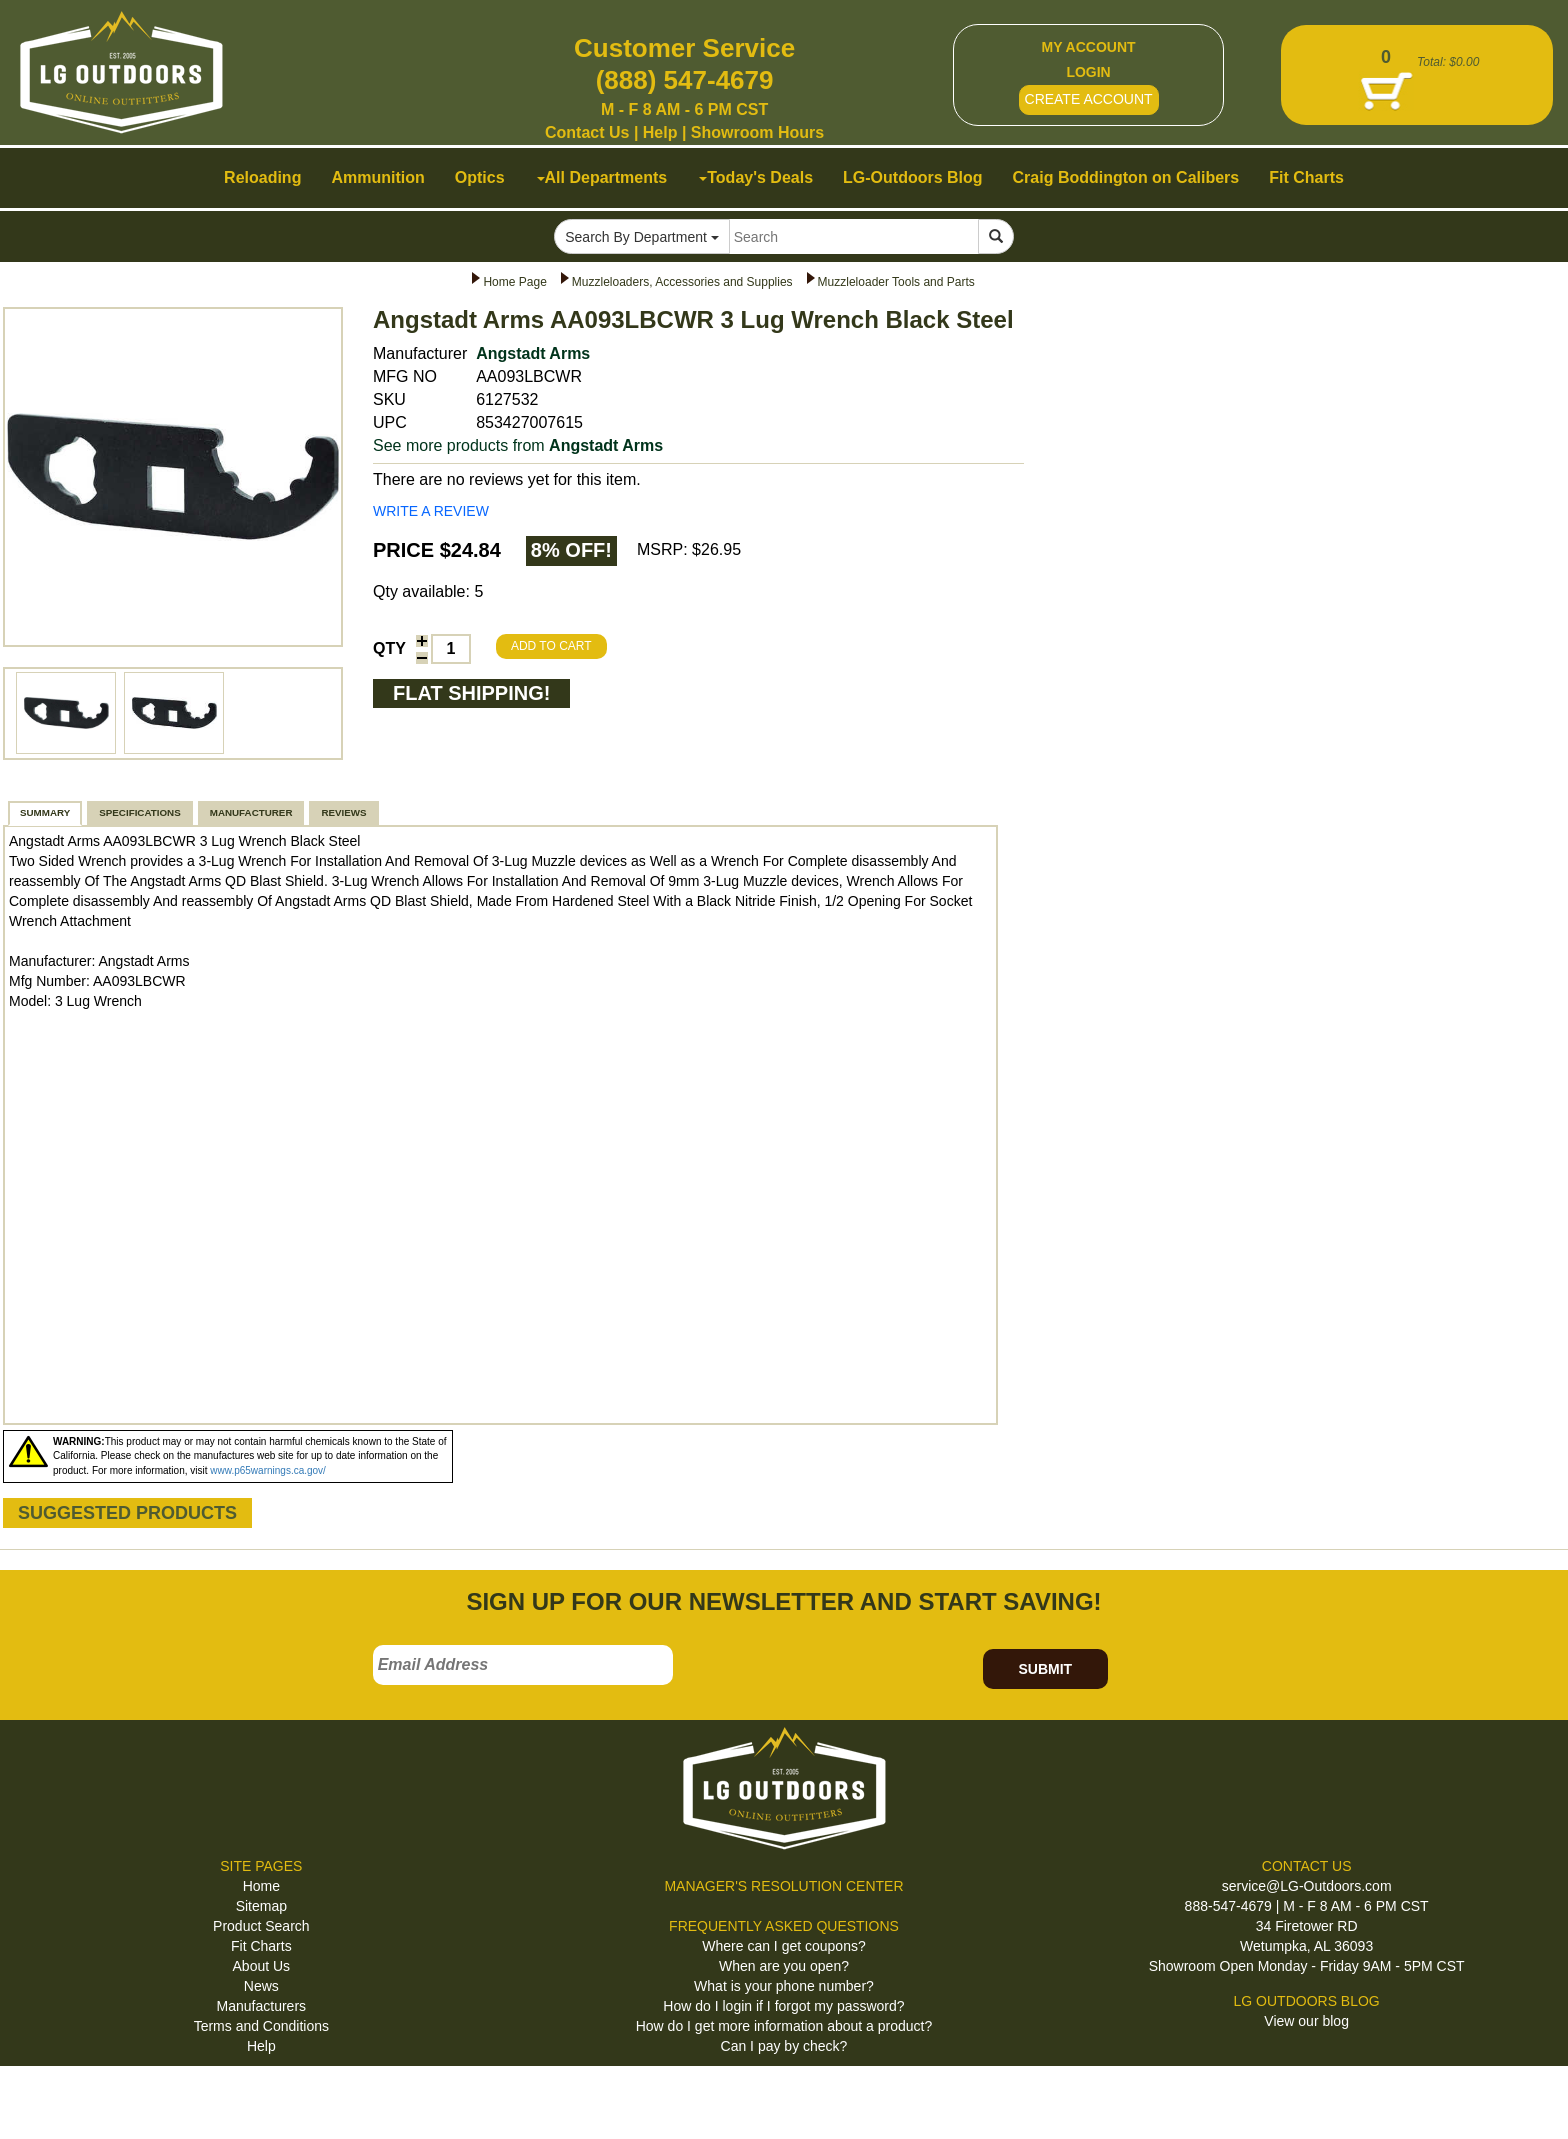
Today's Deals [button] (756, 177)
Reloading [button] (262, 177)
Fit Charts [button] (1306, 177)
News (261, 1986)
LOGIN (1088, 72)
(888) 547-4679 (685, 80)
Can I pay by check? (784, 2046)
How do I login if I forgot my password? (783, 2006)
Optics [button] (480, 177)
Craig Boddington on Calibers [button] (1126, 177)
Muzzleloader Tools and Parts (896, 282)
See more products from (518, 445)
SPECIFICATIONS (139, 812)
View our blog (1306, 2021)
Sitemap (261, 1906)
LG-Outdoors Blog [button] (913, 177)
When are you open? (784, 1966)
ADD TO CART (551, 646)
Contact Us (587, 132)
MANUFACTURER (251, 812)
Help (660, 132)
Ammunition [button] (377, 177)
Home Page (514, 282)
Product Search (261, 1926)
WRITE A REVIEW (431, 511)
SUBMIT (1045, 1669)
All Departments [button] (602, 177)
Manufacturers (261, 2006)
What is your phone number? (784, 1986)
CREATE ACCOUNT (1089, 99)
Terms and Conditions (261, 2026)
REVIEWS (343, 812)
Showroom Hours (757, 132)
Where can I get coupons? (783, 1946)
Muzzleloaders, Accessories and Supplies (682, 282)
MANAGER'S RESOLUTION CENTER (783, 1886)
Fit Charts (261, 1946)
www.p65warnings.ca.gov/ (268, 1470)
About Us (262, 1966)
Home (261, 1886)
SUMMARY (45, 812)
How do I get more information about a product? (784, 2026)
